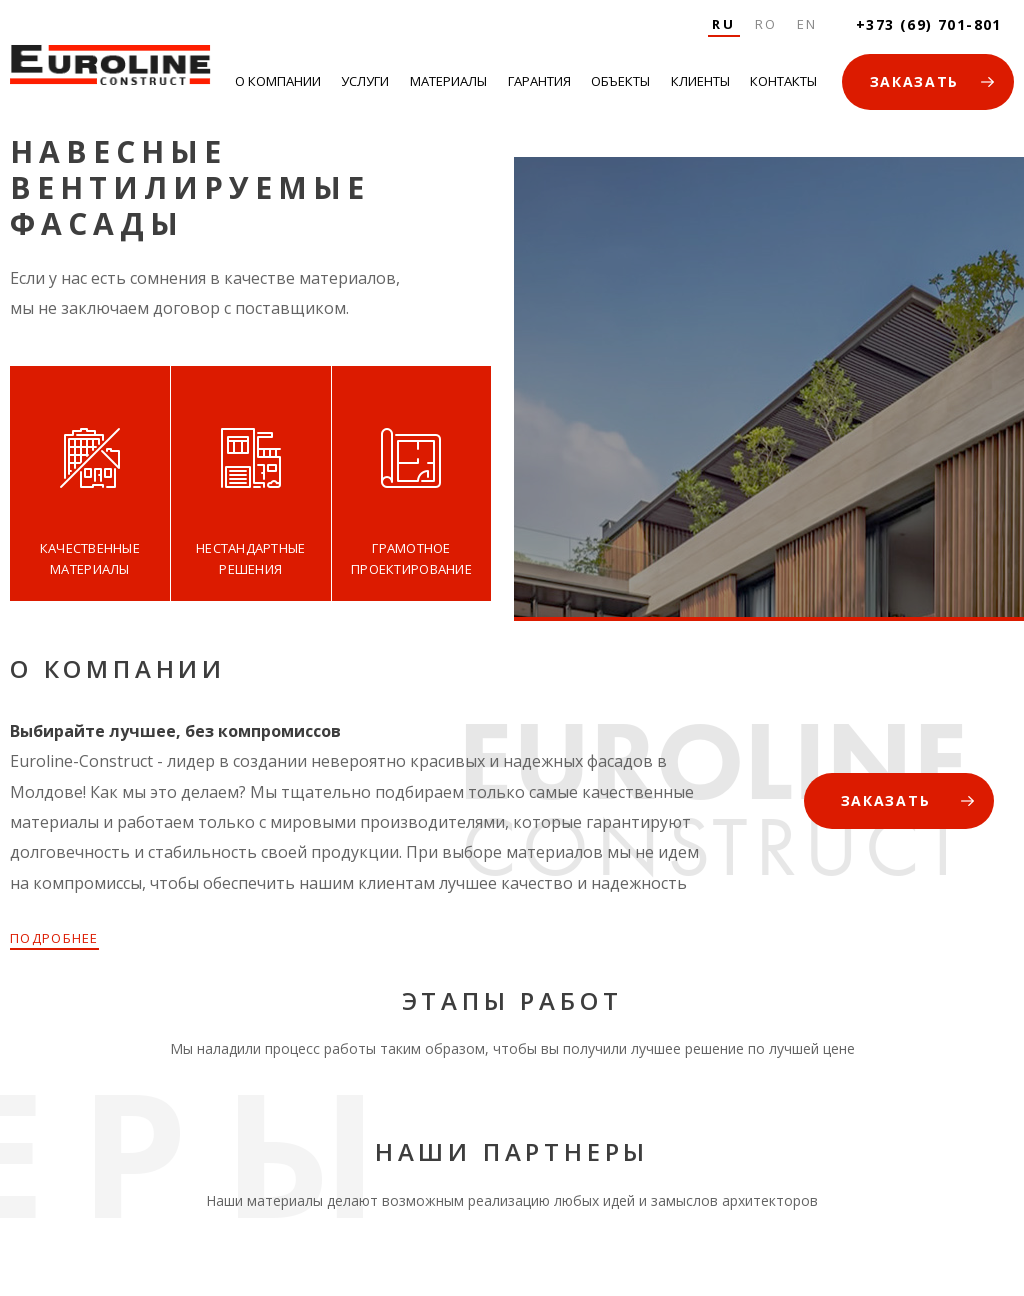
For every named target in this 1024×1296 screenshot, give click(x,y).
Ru (723, 24)
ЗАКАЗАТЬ (914, 81)
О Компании (278, 81)
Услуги (365, 81)
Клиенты (700, 81)
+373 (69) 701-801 (929, 24)
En (807, 24)
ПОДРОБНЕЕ (54, 938)
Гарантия (539, 81)
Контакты (783, 81)
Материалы (448, 81)
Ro (766, 24)
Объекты (620, 81)
